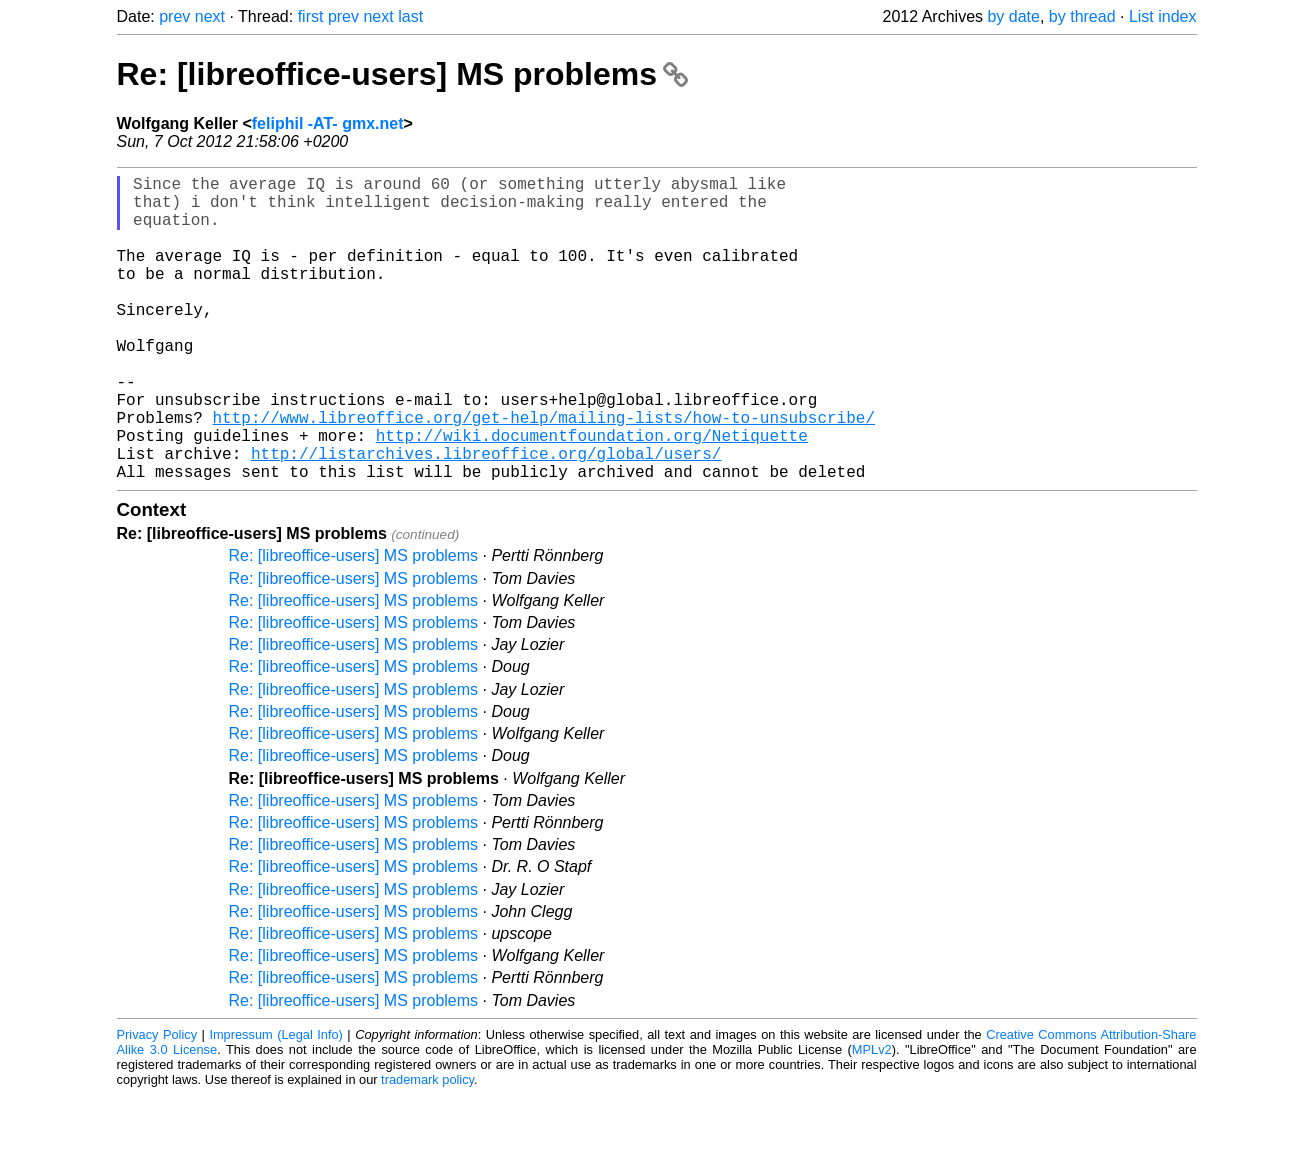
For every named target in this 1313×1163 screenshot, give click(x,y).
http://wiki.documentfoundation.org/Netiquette (592, 495)
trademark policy (427, 1147)
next (210, 16)
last (410, 16)
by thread (1082, 16)
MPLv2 (872, 1117)
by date (1013, 16)
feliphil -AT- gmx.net (328, 123)
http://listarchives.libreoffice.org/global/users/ (486, 517)
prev (174, 16)
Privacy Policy (157, 1102)
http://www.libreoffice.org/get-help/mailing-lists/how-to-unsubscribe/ (544, 473)
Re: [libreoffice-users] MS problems (402, 74)
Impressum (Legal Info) (275, 1102)
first (311, 16)
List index (1163, 16)
